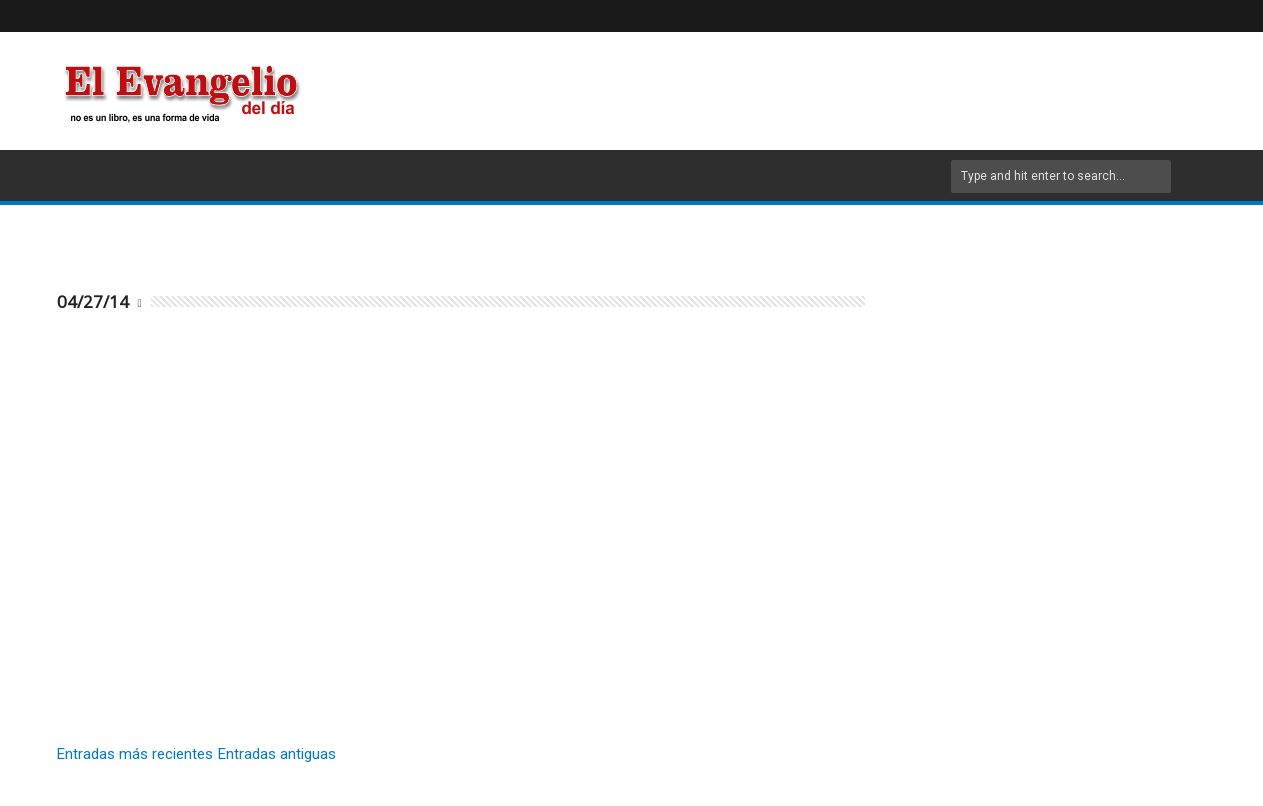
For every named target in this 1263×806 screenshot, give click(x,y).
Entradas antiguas (277, 754)
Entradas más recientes (135, 754)
